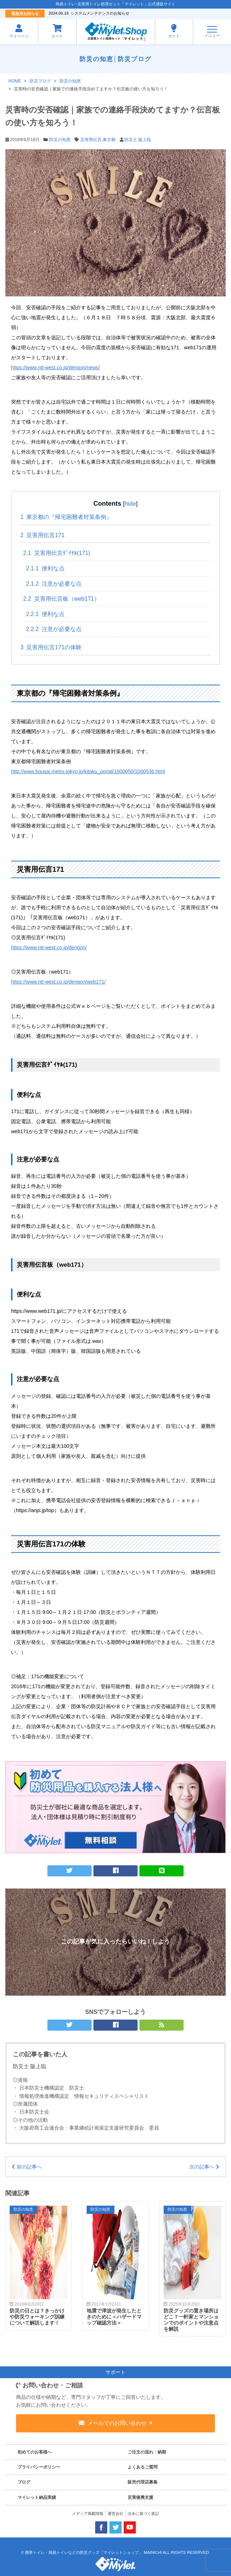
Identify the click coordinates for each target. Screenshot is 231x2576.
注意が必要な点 (54, 584)
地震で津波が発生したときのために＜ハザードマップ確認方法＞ (114, 2317)
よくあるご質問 (143, 2467)
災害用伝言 (91, 139)
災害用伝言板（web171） (61, 599)
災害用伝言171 (42, 535)
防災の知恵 (96, 59)
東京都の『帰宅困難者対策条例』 (66, 517)
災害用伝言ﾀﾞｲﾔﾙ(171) (56, 553)
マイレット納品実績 (36, 2497)
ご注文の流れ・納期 (147, 2452)
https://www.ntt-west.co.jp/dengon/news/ (55, 367)
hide (130, 503)
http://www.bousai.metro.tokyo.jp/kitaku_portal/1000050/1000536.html (88, 771)
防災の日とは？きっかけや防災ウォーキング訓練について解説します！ (37, 2317)
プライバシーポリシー (38, 2467)
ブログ (23, 2482)
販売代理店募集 (143, 2482)
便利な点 (45, 568)
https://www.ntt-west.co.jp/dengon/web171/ (58, 982)
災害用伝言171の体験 (51, 647)
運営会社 (115, 2513)
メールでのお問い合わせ (117, 2423)
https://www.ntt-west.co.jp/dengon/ (49, 947)
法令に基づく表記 (143, 2513)
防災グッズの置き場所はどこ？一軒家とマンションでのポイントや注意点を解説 (191, 2319)
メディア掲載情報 (87, 2513)
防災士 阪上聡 (137, 139)
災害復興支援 (140, 2497)
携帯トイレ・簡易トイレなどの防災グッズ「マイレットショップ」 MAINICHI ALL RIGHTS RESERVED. (117, 2552)
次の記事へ (201, 2167)
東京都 (109, 139)
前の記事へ (29, 2167)
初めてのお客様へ (34, 2452)
